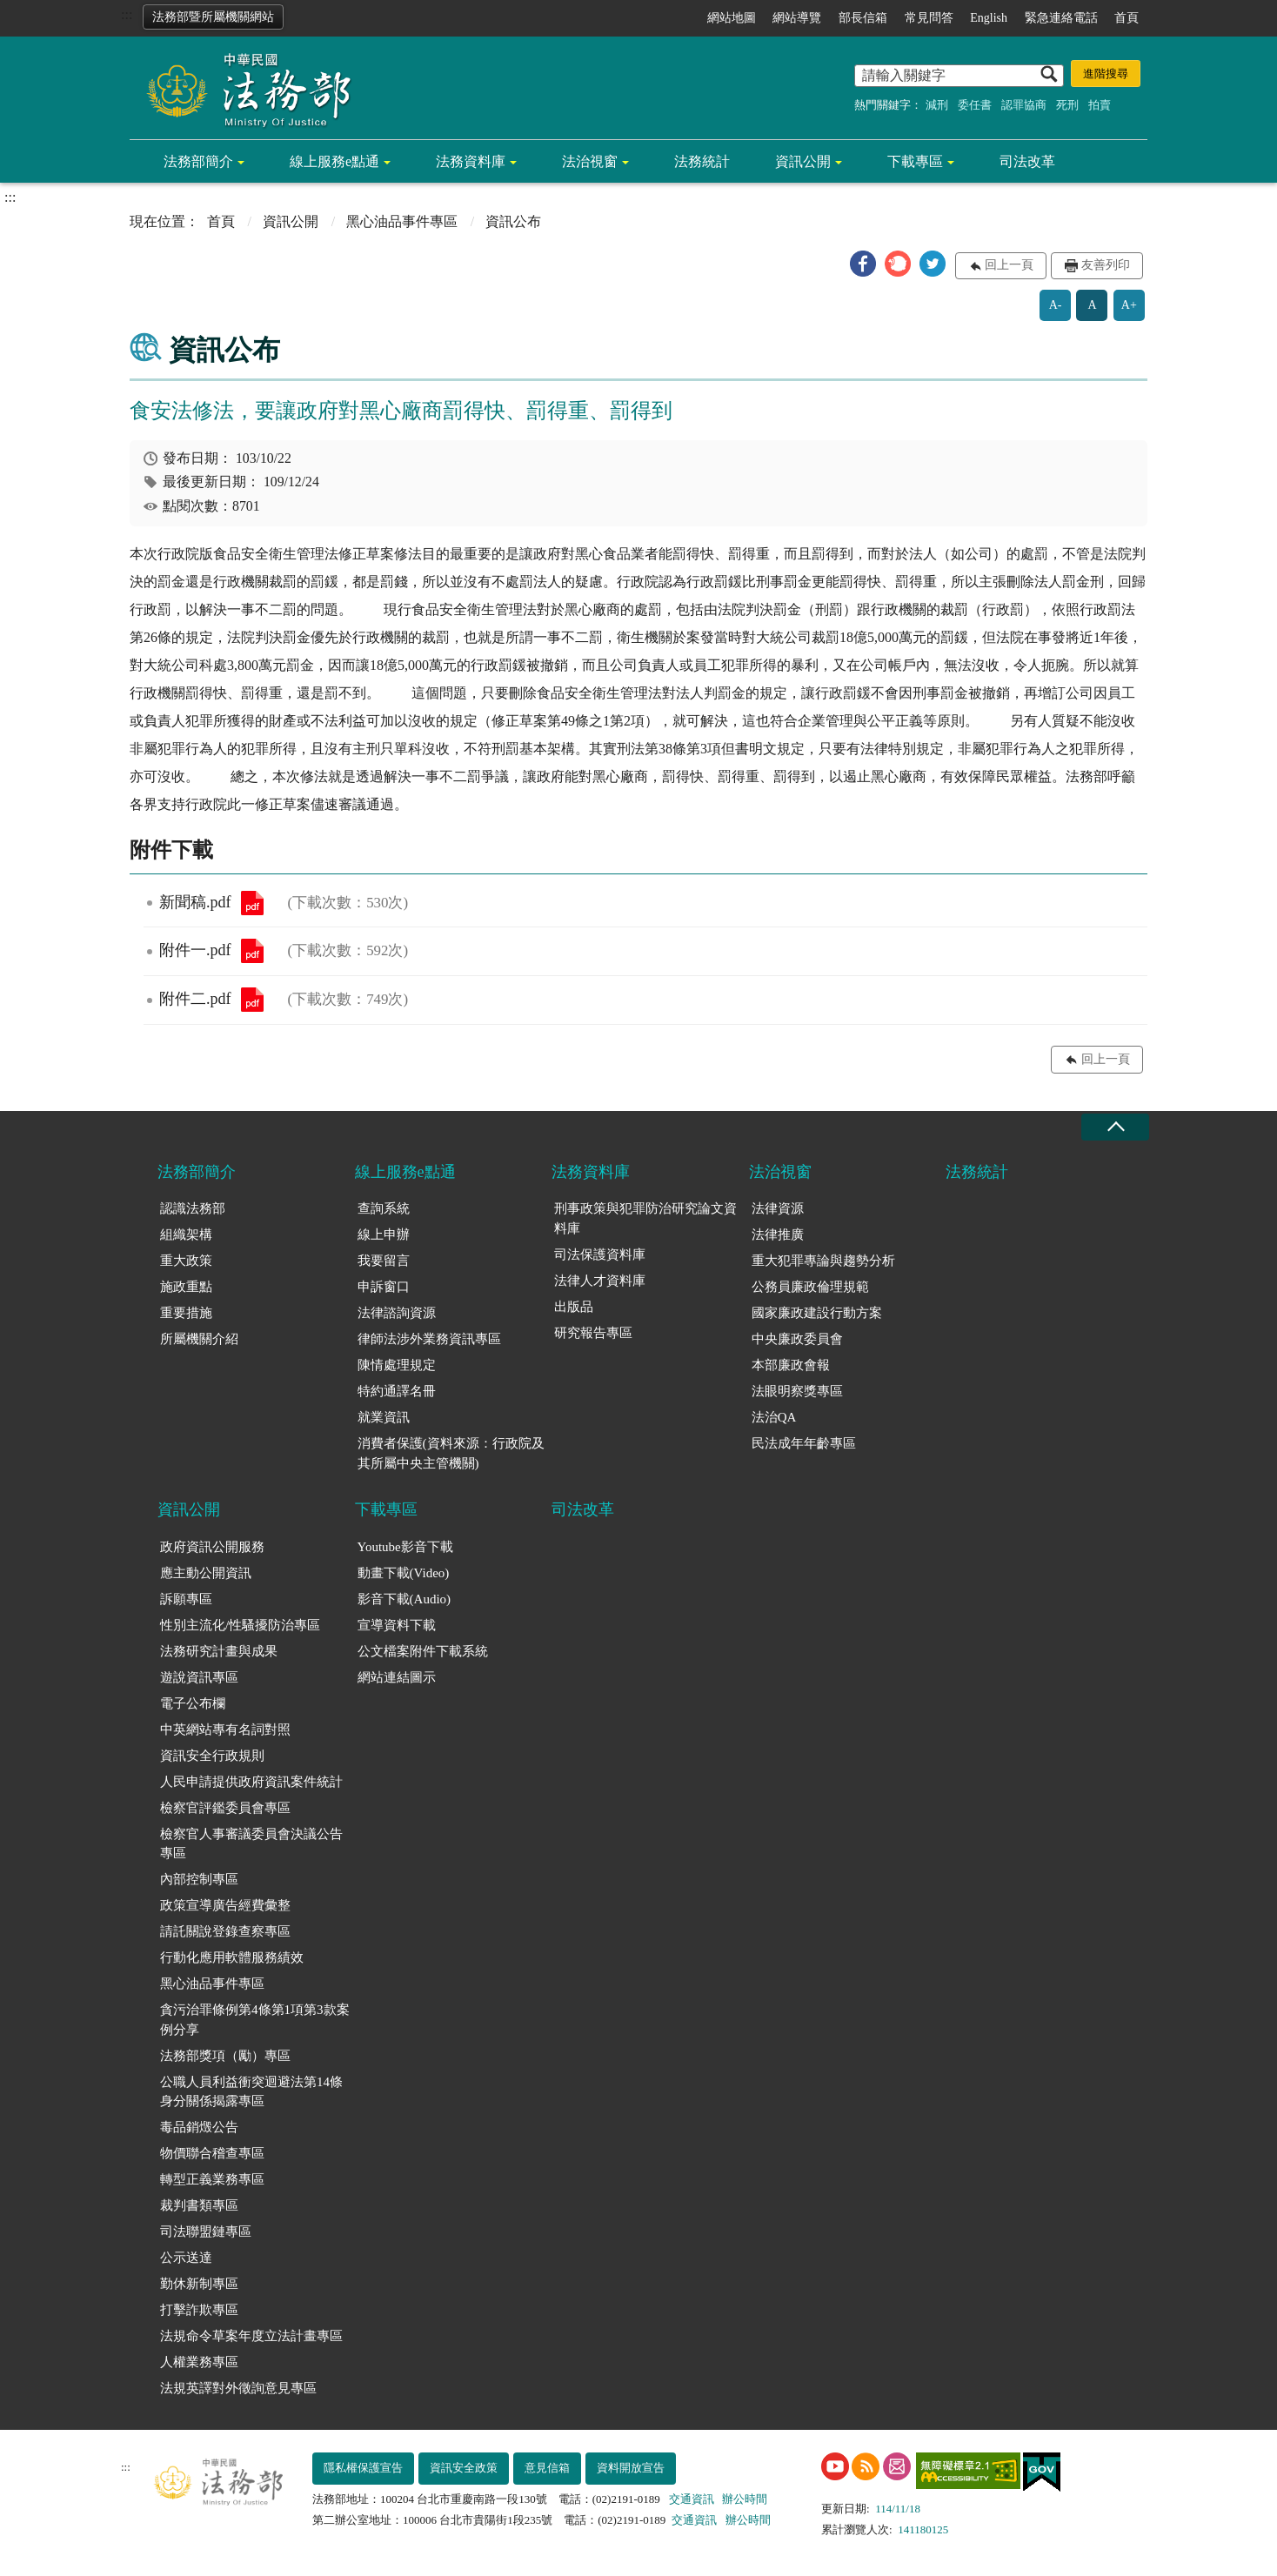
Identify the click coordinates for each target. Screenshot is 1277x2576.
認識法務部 (192, 1208)
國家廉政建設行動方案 (817, 1313)
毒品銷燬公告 (199, 2127)
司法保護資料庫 (599, 1254)
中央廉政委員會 (797, 1339)
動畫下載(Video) (404, 1573)
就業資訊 (384, 1417)
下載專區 (915, 161)
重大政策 (186, 1261)
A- (1055, 304)
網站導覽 (796, 17)
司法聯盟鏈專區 (205, 2231)
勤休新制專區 (199, 2284)
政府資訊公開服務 (212, 1547)
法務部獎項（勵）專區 (225, 2056)
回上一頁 (1009, 264)
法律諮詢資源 (397, 1313)
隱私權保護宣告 (363, 2467)
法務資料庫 (470, 161)
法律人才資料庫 (599, 1281)
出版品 (573, 1307)
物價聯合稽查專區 (212, 2153)
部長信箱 (863, 17)
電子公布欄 (192, 1703)
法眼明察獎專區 (797, 1391)
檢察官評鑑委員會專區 (225, 1808)
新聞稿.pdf (252, 903)
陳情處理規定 (397, 1365)
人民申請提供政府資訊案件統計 (251, 1782)
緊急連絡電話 (1061, 17)
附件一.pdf (252, 951)
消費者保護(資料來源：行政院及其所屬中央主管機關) (451, 1453)
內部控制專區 (199, 1879)
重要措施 (186, 1313)
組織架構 (186, 1234)
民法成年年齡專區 (804, 1443)
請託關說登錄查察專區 (225, 1931)
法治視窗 (590, 161)
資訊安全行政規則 (212, 1756)
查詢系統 (384, 1208)
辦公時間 (744, 2499)
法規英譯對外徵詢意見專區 (238, 2388)
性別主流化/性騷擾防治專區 (240, 1625)
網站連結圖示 (397, 1677)
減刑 (937, 104)
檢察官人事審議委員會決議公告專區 (251, 1844)
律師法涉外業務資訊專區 (429, 1339)
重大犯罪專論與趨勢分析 (823, 1261)
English (988, 17)
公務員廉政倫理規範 (810, 1287)
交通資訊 (691, 2499)
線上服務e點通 (334, 161)
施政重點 (186, 1287)
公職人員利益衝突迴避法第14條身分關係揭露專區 (251, 2092)
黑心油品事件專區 (402, 221)
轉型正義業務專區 (212, 2179)
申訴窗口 (384, 1287)
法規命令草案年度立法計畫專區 (251, 2336)
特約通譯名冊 (397, 1391)
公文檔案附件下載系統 (423, 1651)
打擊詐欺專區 (199, 2310)
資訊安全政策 (464, 2467)
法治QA (774, 1417)
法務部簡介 (198, 161)
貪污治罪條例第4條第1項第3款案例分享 (255, 2020)
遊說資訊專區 (199, 1677)
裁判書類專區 (199, 2205)
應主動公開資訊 (205, 1573)
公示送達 (186, 2258)
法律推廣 (778, 1234)
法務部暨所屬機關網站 (213, 16)
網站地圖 (731, 17)
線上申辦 (384, 1234)
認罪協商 (1023, 104)
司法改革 (1027, 161)
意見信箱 (547, 2467)
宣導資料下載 (397, 1625)
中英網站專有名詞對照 (225, 1729)
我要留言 (384, 1261)
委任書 (975, 104)
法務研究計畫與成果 (218, 1651)
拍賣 (1099, 104)
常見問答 (929, 17)
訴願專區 (186, 1599)
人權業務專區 (199, 2362)
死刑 (1067, 104)
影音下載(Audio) (404, 1599)
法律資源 (778, 1208)
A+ (1129, 304)
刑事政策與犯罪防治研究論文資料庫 (645, 1218)
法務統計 (702, 161)
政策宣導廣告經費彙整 (225, 1905)
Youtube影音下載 (405, 1547)
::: (126, 14)
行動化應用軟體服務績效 (232, 1957)
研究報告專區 (593, 1333)
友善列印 (1105, 264)
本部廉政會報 (791, 1365)
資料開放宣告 (631, 2467)
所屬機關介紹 (199, 1339)
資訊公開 (803, 161)
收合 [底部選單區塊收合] (1115, 1127)
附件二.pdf (252, 999)
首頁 (1126, 17)
